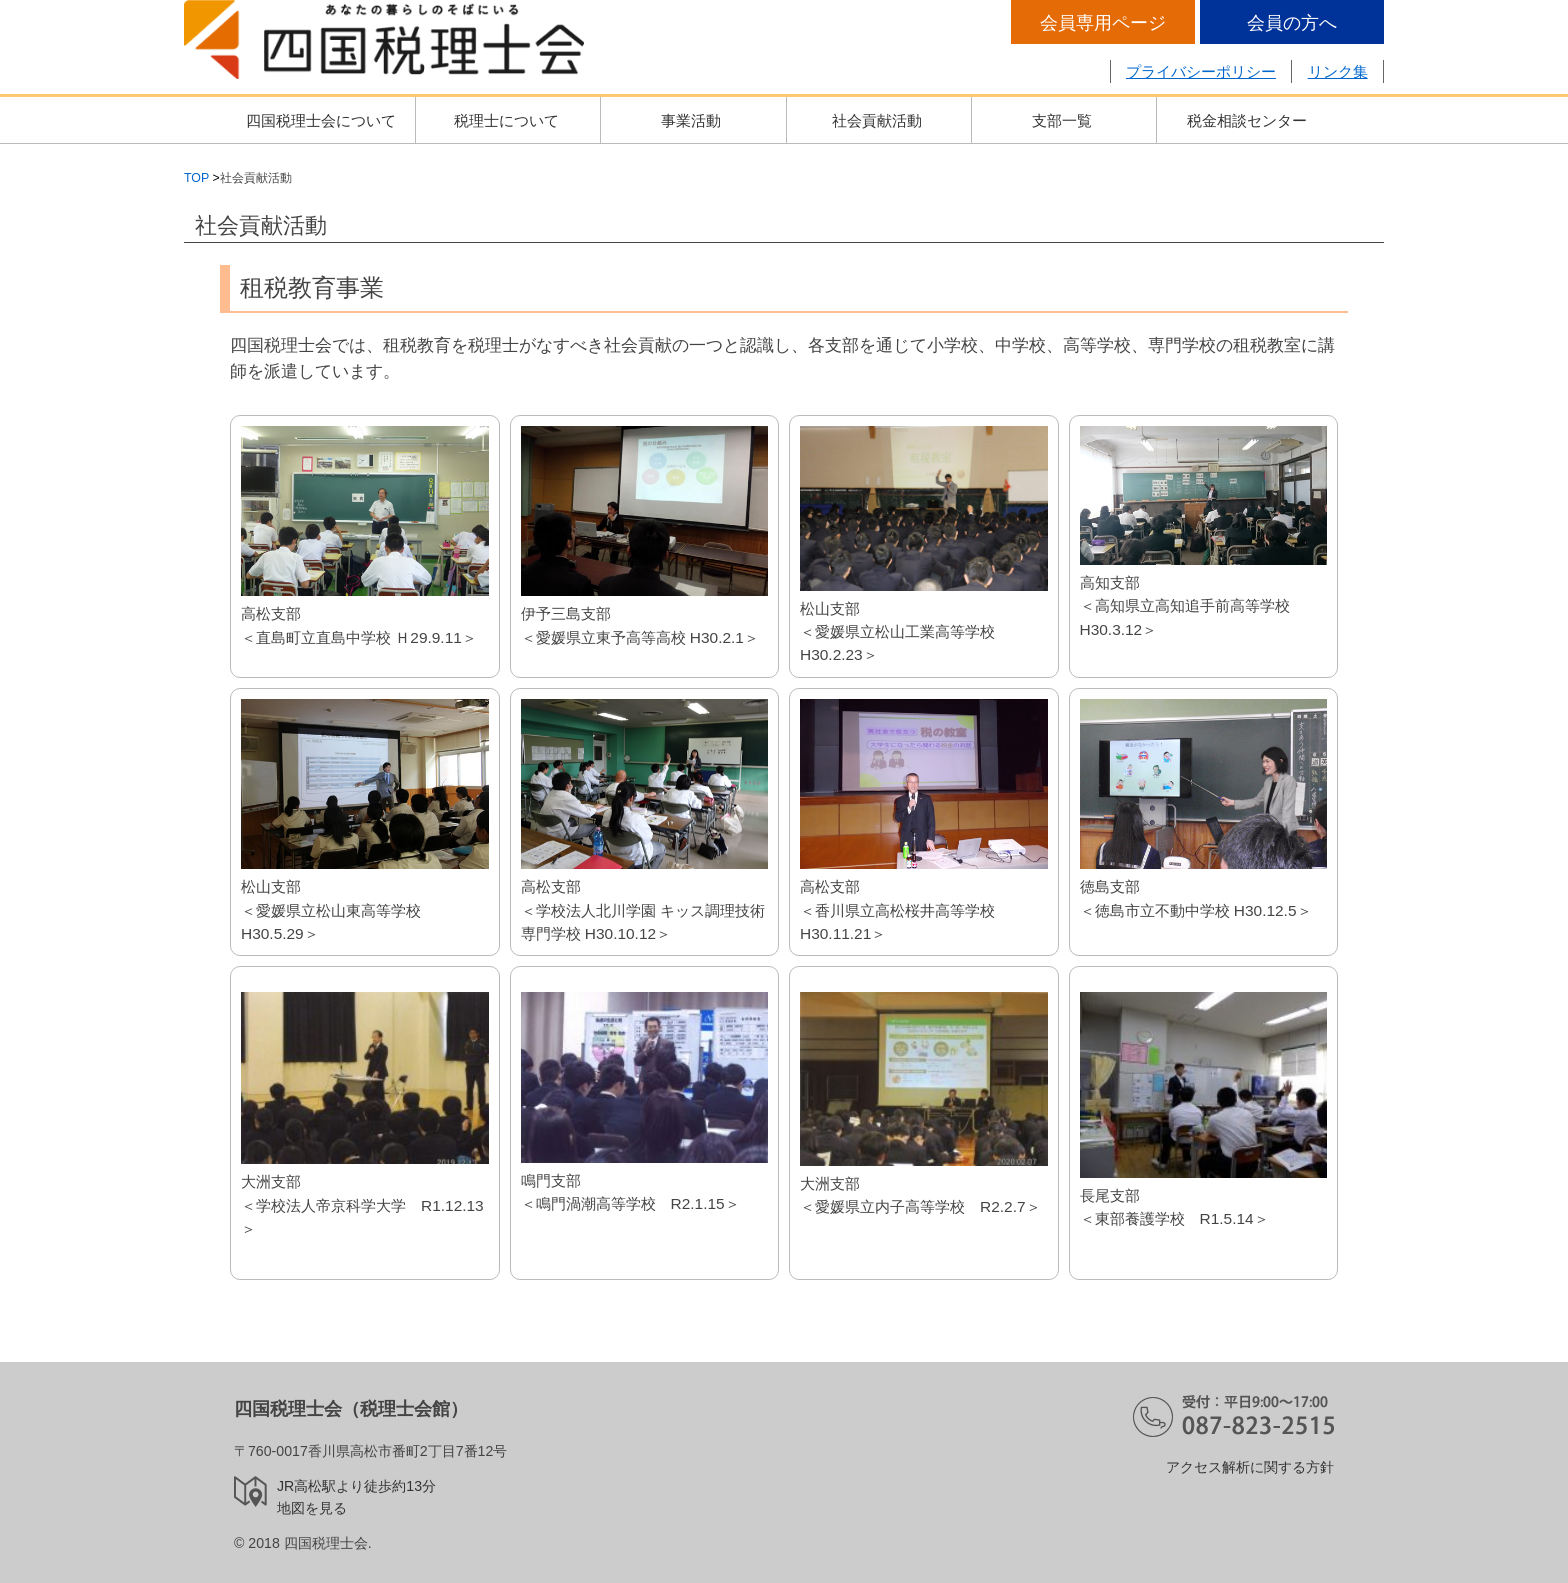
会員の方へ (1292, 22)
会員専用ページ (1103, 22)
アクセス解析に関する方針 (1250, 1467)
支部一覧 (1062, 120)
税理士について (506, 120)
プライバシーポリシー (1201, 71)
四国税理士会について (321, 120)
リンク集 (1338, 71)
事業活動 (691, 120)
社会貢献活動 (877, 120)
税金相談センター (1247, 120)
